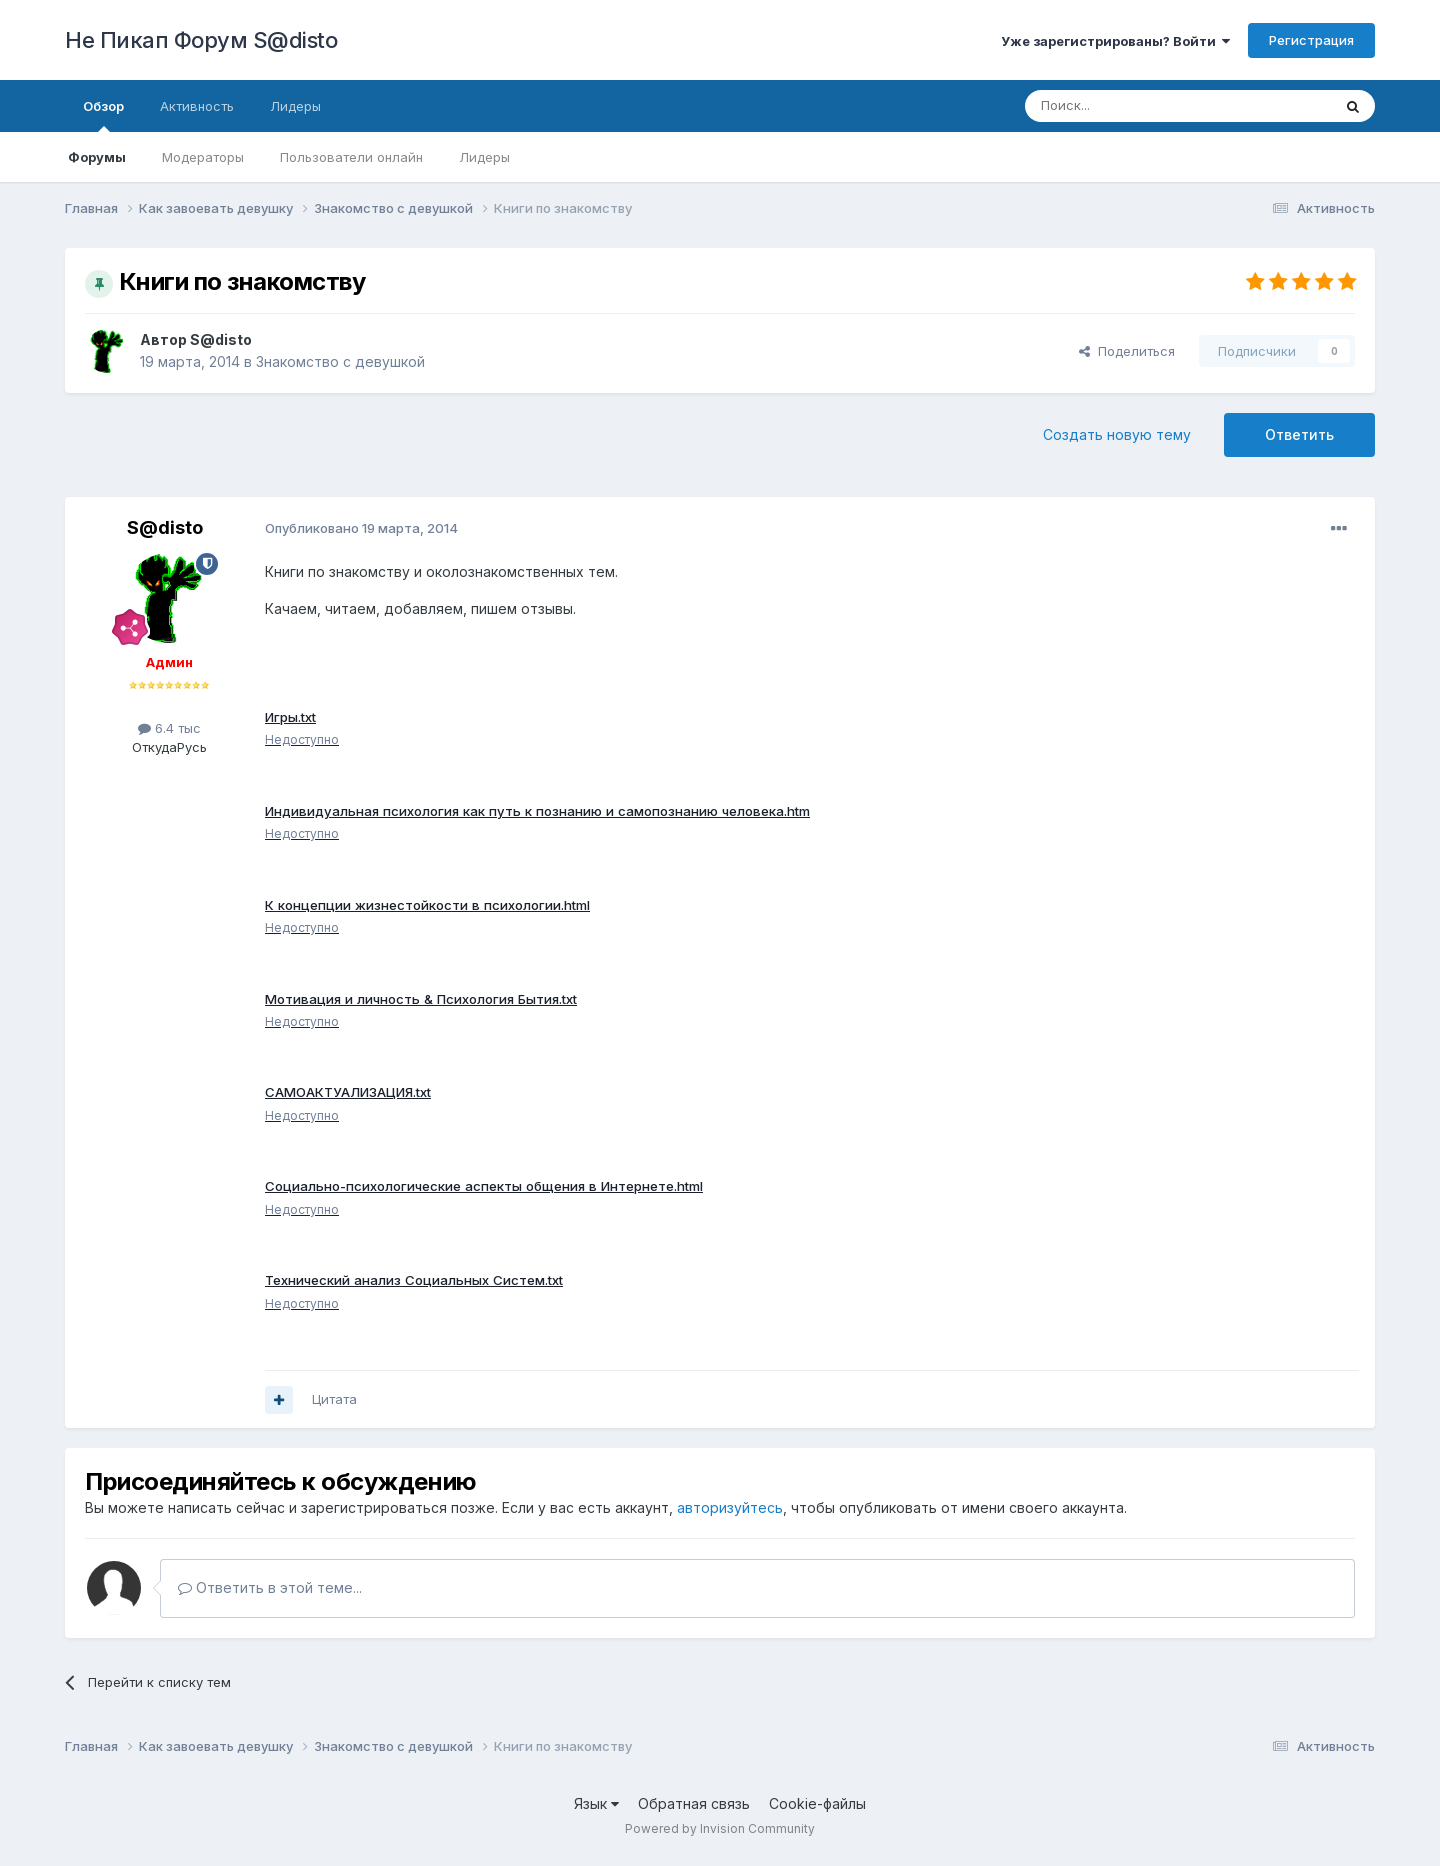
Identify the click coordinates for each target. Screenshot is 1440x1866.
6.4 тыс (169, 728)
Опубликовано (361, 528)
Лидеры (484, 157)
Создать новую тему (1117, 434)
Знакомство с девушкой (340, 361)
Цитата (334, 1407)
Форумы (97, 157)
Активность (197, 106)
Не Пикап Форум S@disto (201, 40)
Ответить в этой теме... (270, 1596)
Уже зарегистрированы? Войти (1115, 41)
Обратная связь (694, 1812)
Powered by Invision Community (720, 1836)
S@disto (221, 339)
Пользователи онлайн (351, 157)
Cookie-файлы (817, 1812)
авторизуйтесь (730, 1516)
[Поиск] (1132, 106)
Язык (596, 1812)
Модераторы (203, 157)
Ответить (1299, 434)
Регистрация (1311, 40)
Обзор (103, 115)
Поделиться (1127, 351)
